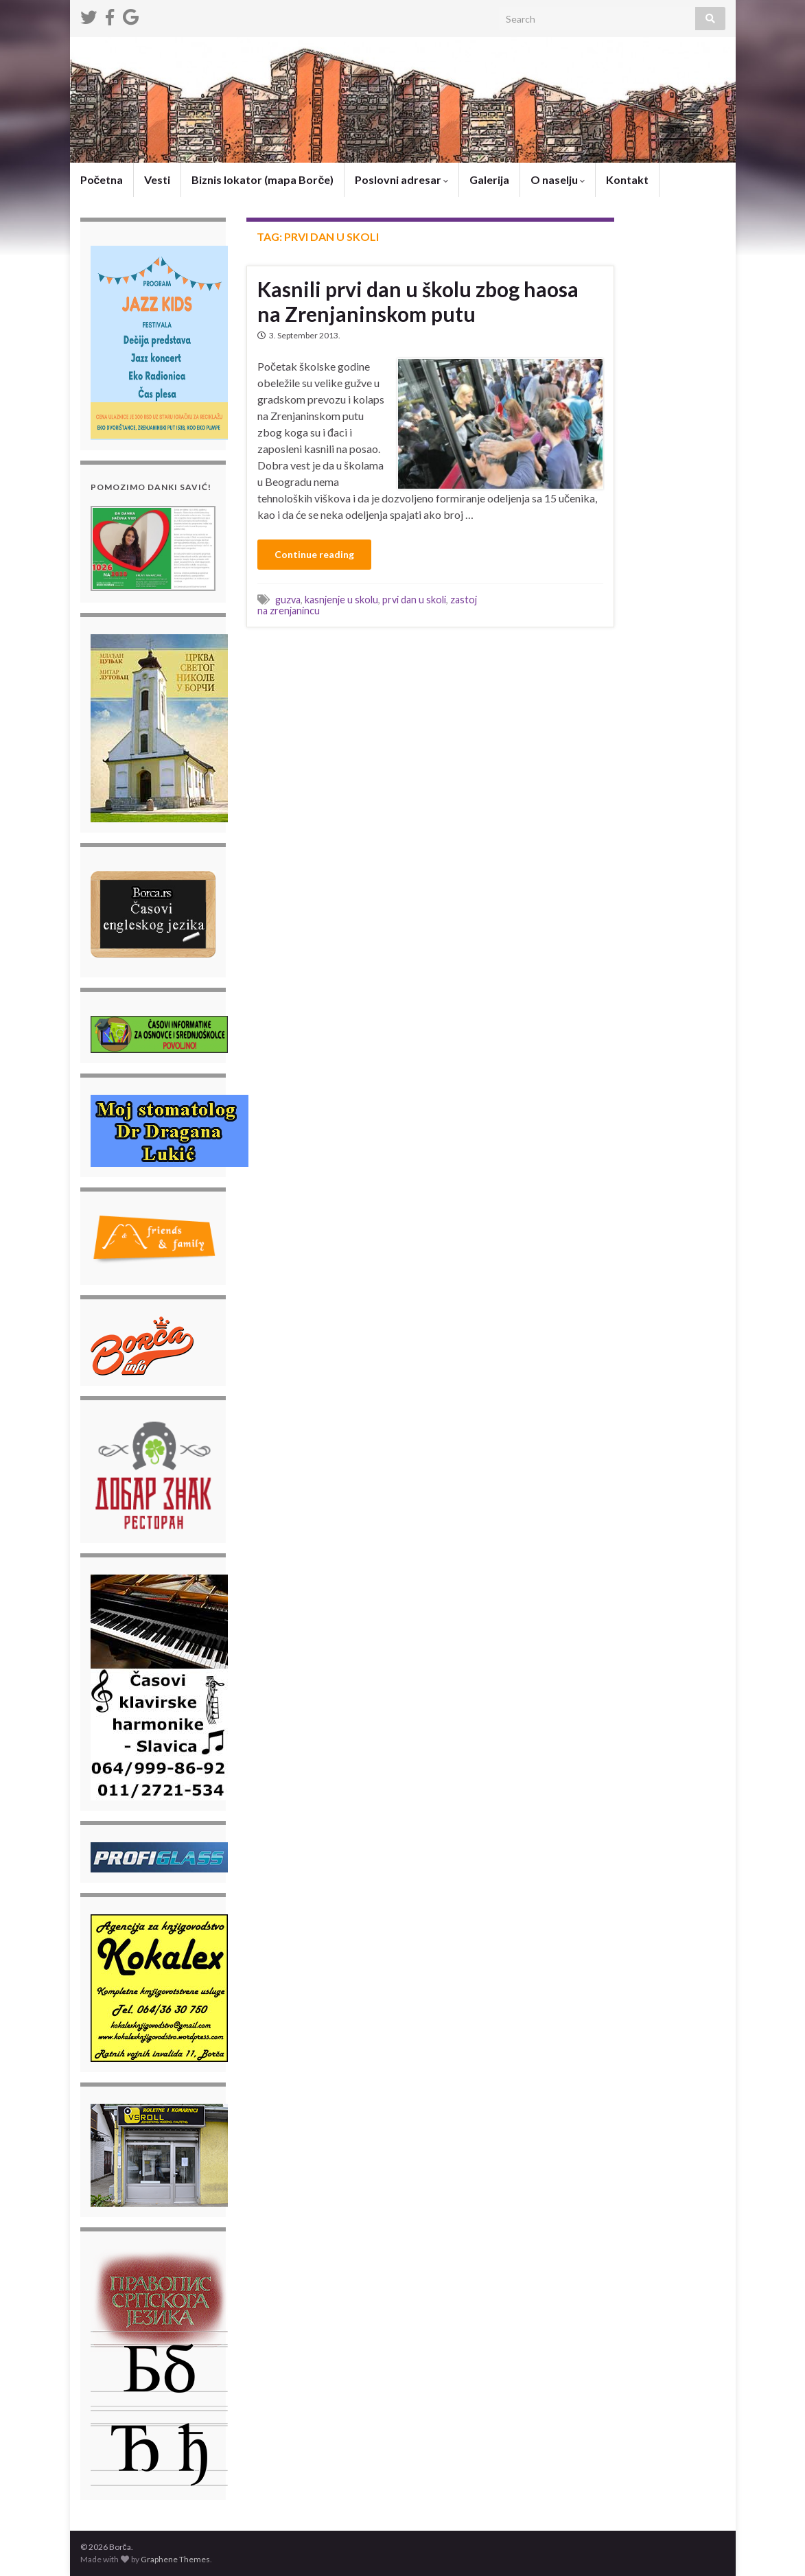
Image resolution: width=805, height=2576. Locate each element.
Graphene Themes (175, 2559)
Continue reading (314, 554)
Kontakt (627, 179)
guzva (288, 599)
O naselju (557, 179)
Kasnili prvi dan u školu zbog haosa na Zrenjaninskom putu (418, 301)
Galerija (489, 179)
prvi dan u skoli (414, 599)
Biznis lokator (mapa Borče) (262, 179)
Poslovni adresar (401, 179)
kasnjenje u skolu (341, 599)
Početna (102, 179)
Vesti (157, 179)
